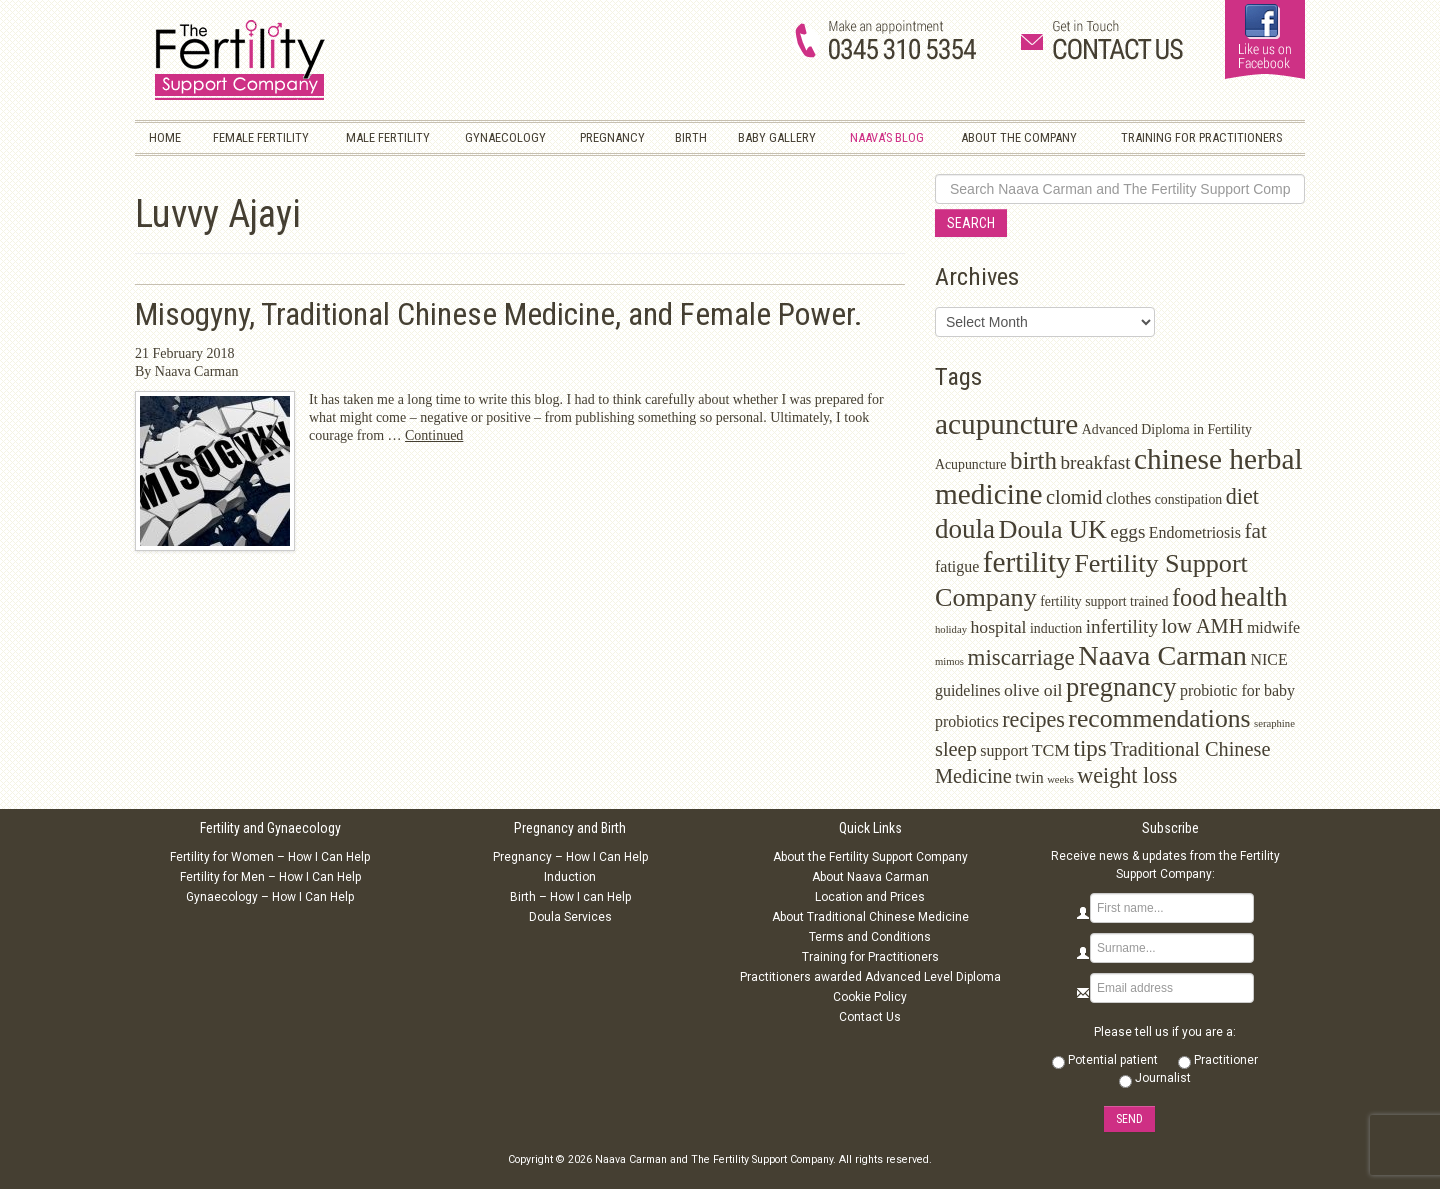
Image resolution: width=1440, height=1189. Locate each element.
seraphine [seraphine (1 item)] (1274, 723)
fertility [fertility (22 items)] (1027, 562)
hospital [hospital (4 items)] (998, 627)
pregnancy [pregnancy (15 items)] (1121, 687)
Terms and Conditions (870, 937)
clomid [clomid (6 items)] (1074, 497)
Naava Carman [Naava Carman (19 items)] (1162, 655)
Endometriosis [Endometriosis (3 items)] (1195, 532)
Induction (570, 877)
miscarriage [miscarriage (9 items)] (1021, 657)
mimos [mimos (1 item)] (949, 661)
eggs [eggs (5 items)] (1127, 531)
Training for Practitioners (870, 957)
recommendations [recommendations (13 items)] (1159, 718)
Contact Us (870, 1017)
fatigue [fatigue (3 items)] (957, 566)
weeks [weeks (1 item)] (1060, 779)
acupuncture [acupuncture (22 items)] (1006, 424)
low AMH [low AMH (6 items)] (1202, 626)
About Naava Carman (870, 877)
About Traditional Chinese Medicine (870, 917)
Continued (434, 435)
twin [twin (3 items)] (1029, 777)
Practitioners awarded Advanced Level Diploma (870, 977)
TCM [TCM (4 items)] (1051, 750)
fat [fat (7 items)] (1255, 531)
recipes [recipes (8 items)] (1033, 719)
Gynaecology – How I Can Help (270, 897)
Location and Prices (870, 897)
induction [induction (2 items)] (1056, 628)
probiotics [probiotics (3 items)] (967, 721)
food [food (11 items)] (1194, 597)
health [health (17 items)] (1253, 596)
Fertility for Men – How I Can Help (270, 877)
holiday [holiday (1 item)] (951, 629)
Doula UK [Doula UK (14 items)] (1053, 529)
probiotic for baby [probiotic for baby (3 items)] (1237, 690)
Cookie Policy (870, 997)
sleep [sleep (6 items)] (956, 749)
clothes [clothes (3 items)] (1128, 498)
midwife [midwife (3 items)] (1273, 627)
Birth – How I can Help (570, 897)
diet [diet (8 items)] (1242, 496)
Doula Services (570, 917)
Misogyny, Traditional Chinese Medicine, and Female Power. (499, 314)
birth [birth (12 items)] (1033, 460)
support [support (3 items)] (1004, 750)
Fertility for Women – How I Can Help (270, 857)
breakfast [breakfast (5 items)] (1096, 462)
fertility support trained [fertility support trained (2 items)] (1104, 601)
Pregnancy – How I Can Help (570, 857)
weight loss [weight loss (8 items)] (1127, 775)
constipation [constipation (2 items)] (1189, 499)
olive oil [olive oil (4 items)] (1033, 690)
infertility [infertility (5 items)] (1122, 626)
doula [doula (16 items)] (965, 529)
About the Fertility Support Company (870, 857)
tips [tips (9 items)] (1090, 748)
